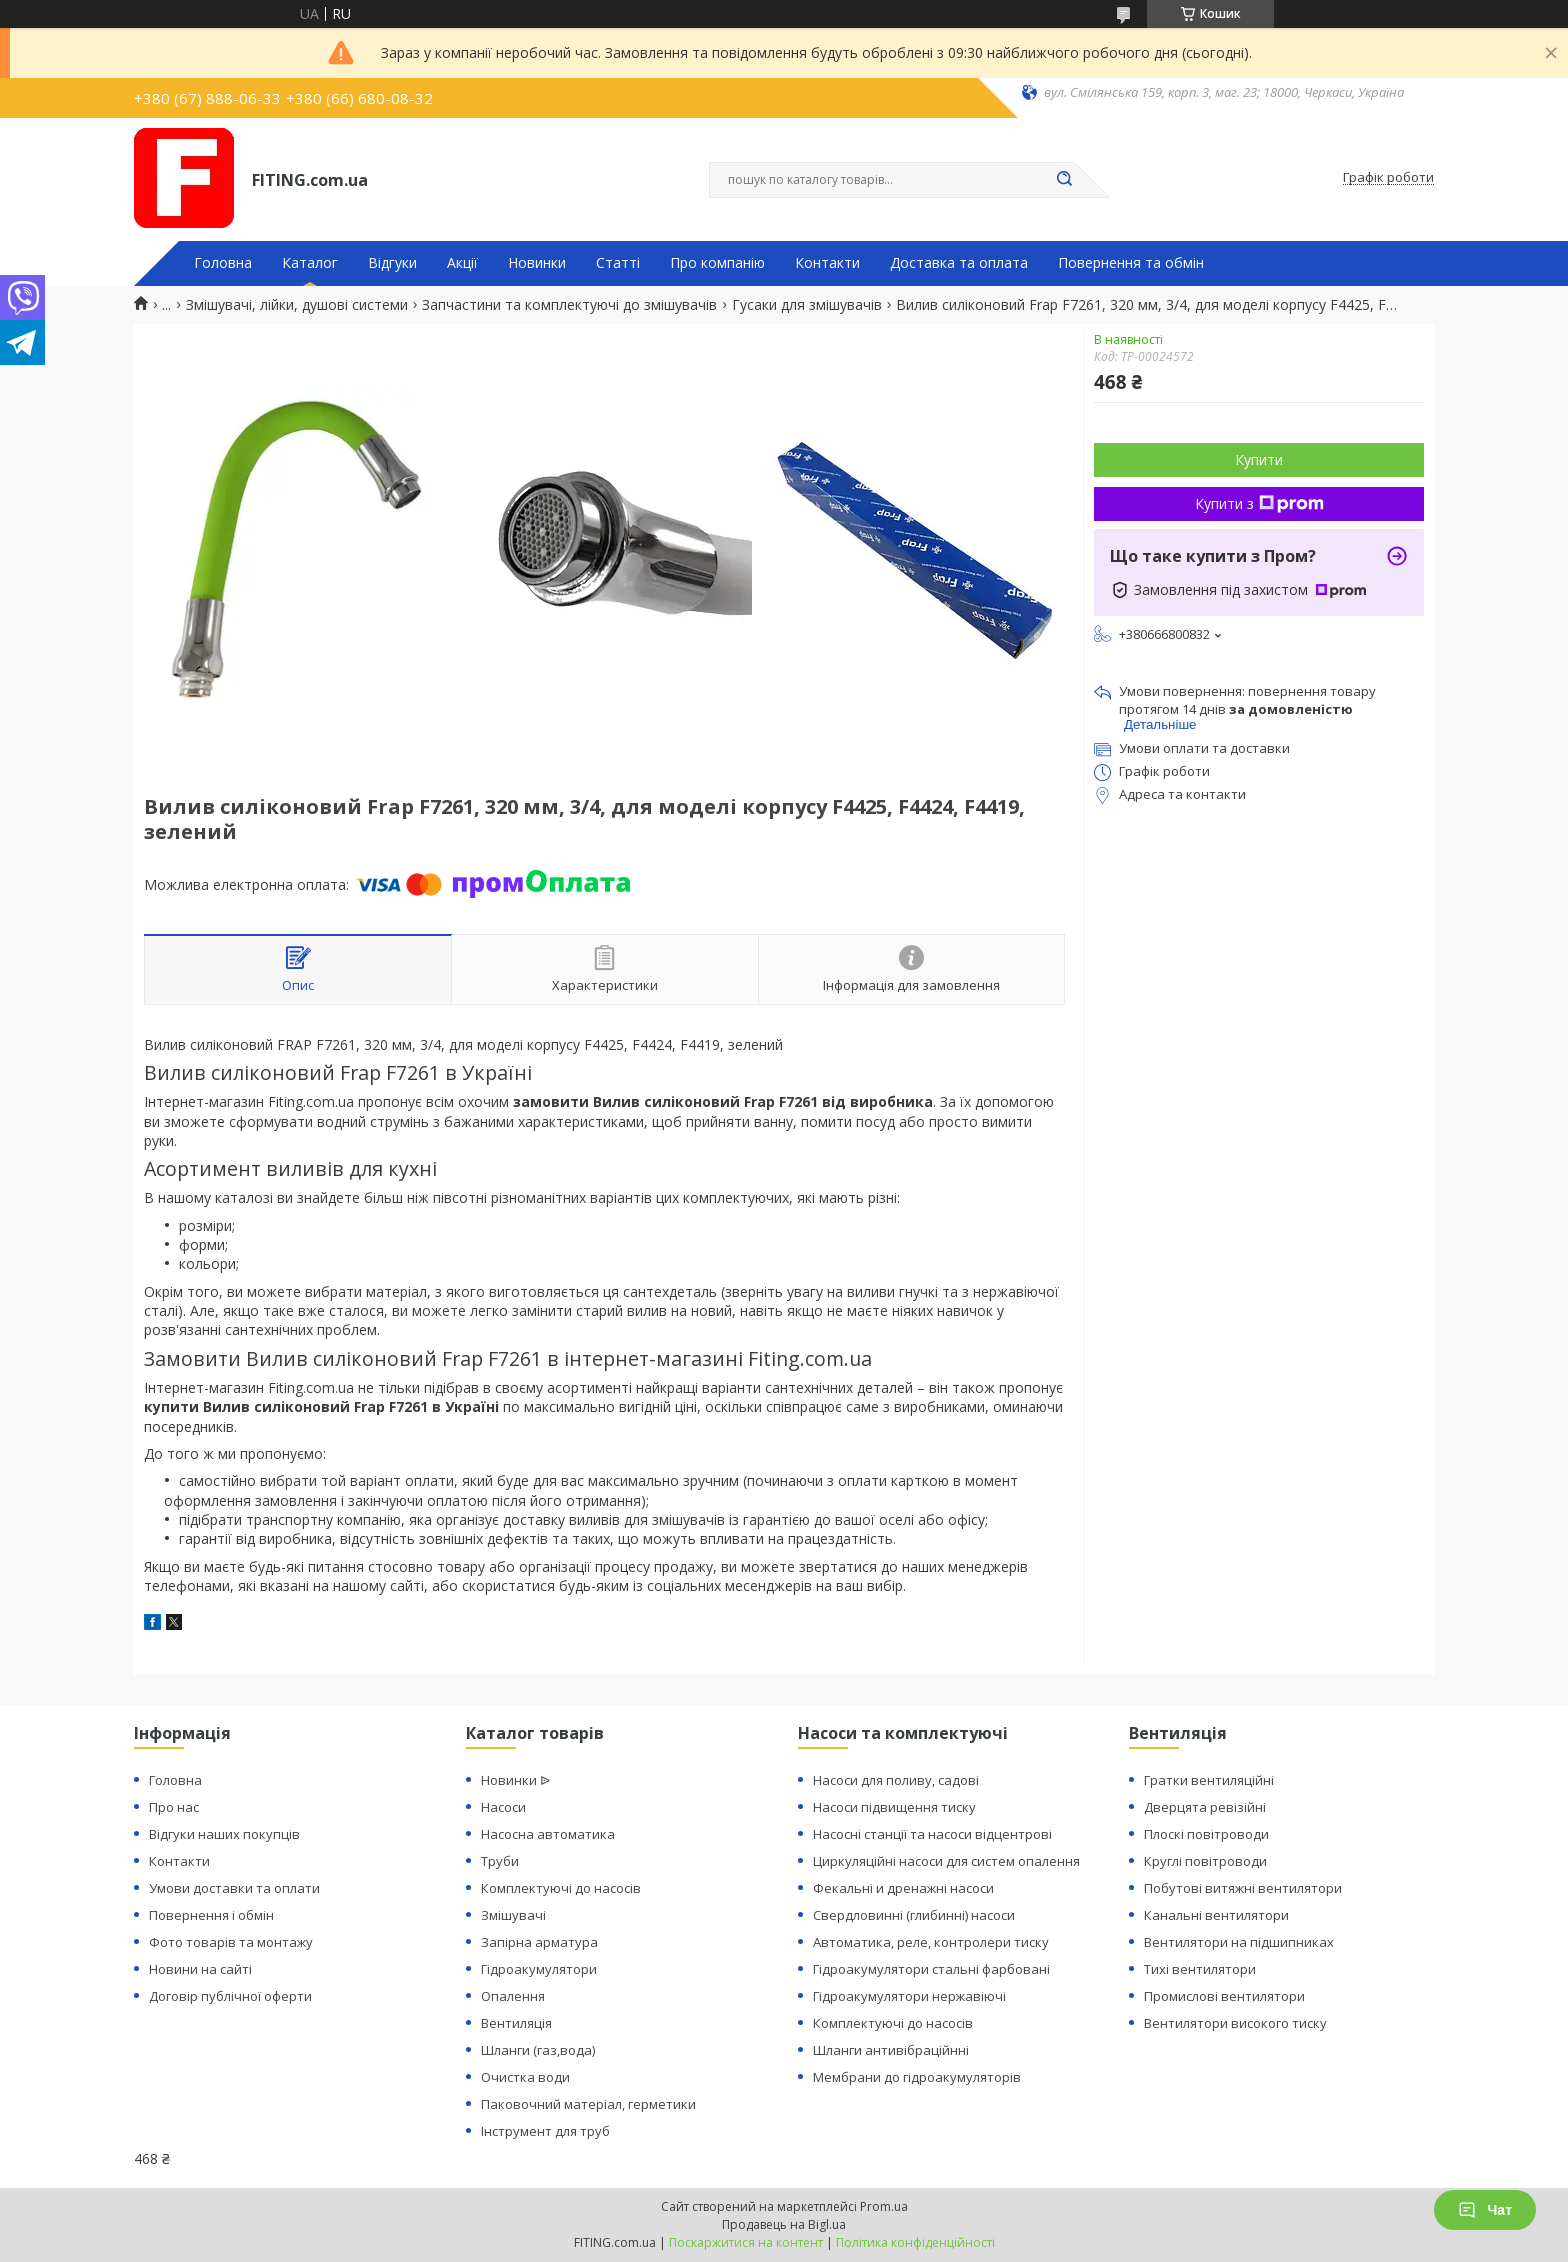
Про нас (174, 1807)
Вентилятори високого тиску (1235, 2023)
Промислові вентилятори (1224, 1996)
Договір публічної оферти (230, 1996)
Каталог (310, 263)
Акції (462, 263)
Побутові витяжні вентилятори (1243, 1888)
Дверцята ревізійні (1205, 1807)
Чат (1485, 2210)
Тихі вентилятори (1200, 1969)
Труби (500, 1861)
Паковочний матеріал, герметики (588, 2104)
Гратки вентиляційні (1209, 1780)
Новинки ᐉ (515, 1780)
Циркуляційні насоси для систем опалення (946, 1861)
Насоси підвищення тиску (894, 1807)
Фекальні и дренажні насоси (903, 1888)
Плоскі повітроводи (1206, 1834)
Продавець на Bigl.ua (784, 2224)
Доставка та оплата (959, 263)
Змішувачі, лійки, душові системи (297, 305)
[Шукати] (1064, 180)
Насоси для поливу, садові (896, 1780)
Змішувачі (513, 1915)
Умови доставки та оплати (234, 1888)
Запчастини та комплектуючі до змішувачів (569, 305)
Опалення (513, 1996)
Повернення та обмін (1131, 263)
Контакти (827, 263)
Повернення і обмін (211, 1915)
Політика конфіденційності (915, 2242)
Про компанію (717, 263)
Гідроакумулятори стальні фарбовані (931, 1969)
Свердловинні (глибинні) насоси (914, 1915)
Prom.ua (884, 2206)
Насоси (503, 1807)
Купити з (1259, 503)
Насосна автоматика (548, 1834)
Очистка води (525, 2077)
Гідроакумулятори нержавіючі (909, 1996)
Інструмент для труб (545, 2131)
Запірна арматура (539, 1942)
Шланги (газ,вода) (538, 2050)
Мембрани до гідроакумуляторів (917, 2077)
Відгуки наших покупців (224, 1834)
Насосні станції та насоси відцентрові (932, 1834)
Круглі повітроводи (1205, 1861)
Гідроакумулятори (539, 1969)
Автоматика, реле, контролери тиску (931, 1942)
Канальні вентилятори (1216, 1915)
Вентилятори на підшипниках (1239, 1942)
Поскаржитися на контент (746, 2242)
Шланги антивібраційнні (891, 2050)
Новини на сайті (200, 1969)
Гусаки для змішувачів (807, 305)
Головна (223, 263)
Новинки (537, 263)
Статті (618, 263)
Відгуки (392, 263)
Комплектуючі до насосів (561, 1888)
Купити (1259, 459)
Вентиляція (516, 2023)
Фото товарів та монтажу (231, 1942)
